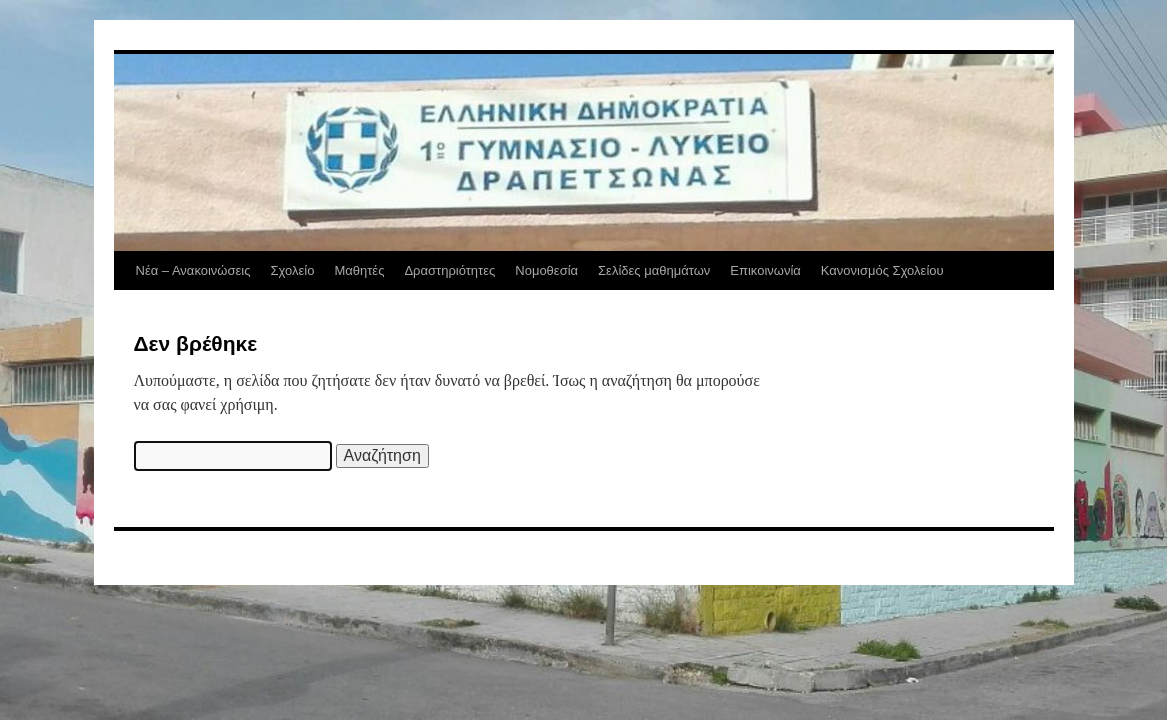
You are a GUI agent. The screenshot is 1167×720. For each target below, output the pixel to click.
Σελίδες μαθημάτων (654, 270)
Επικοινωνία (765, 270)
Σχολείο (292, 270)
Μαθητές (359, 270)
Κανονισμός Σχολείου (882, 270)
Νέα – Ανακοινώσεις (193, 270)
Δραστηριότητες (449, 270)
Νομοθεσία (546, 270)
